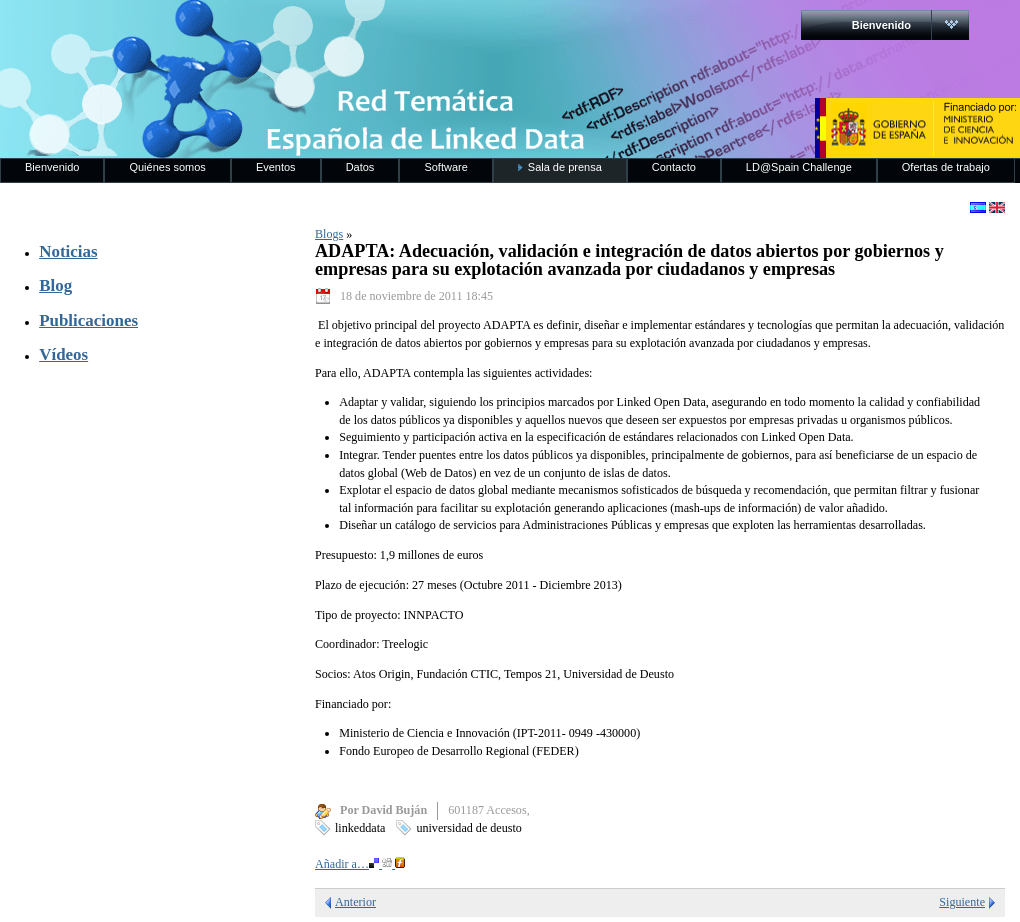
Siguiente (962, 902)
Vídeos (63, 354)
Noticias (68, 251)
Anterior (355, 902)
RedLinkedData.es (209, 30)
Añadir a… (360, 864)
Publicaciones (88, 320)
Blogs (329, 234)
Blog (55, 285)
